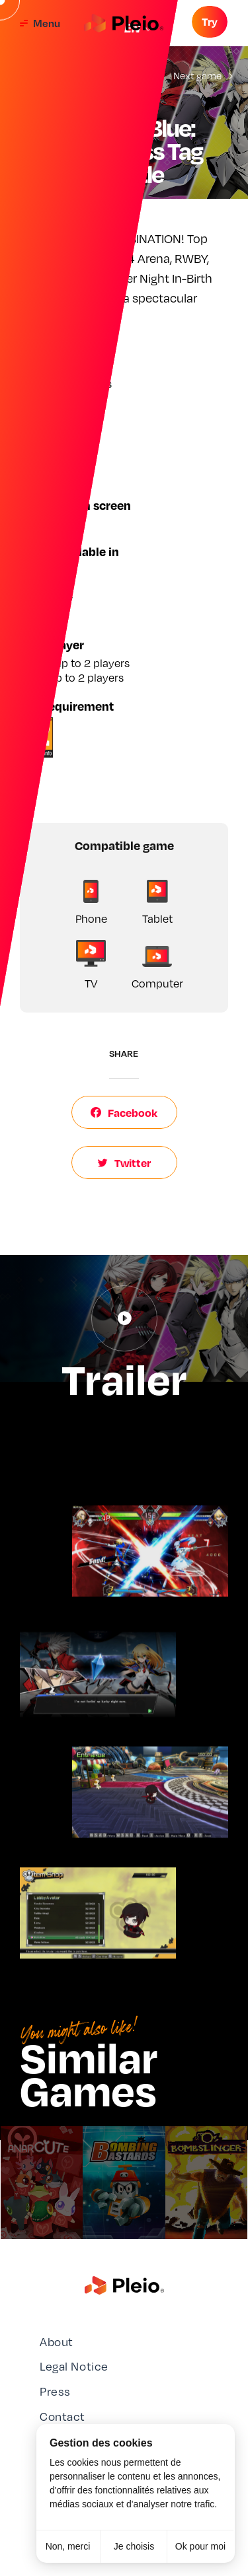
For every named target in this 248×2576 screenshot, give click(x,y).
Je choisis (134, 2546)
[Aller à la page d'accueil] (123, 23)
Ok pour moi (200, 2546)
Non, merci (68, 2546)
